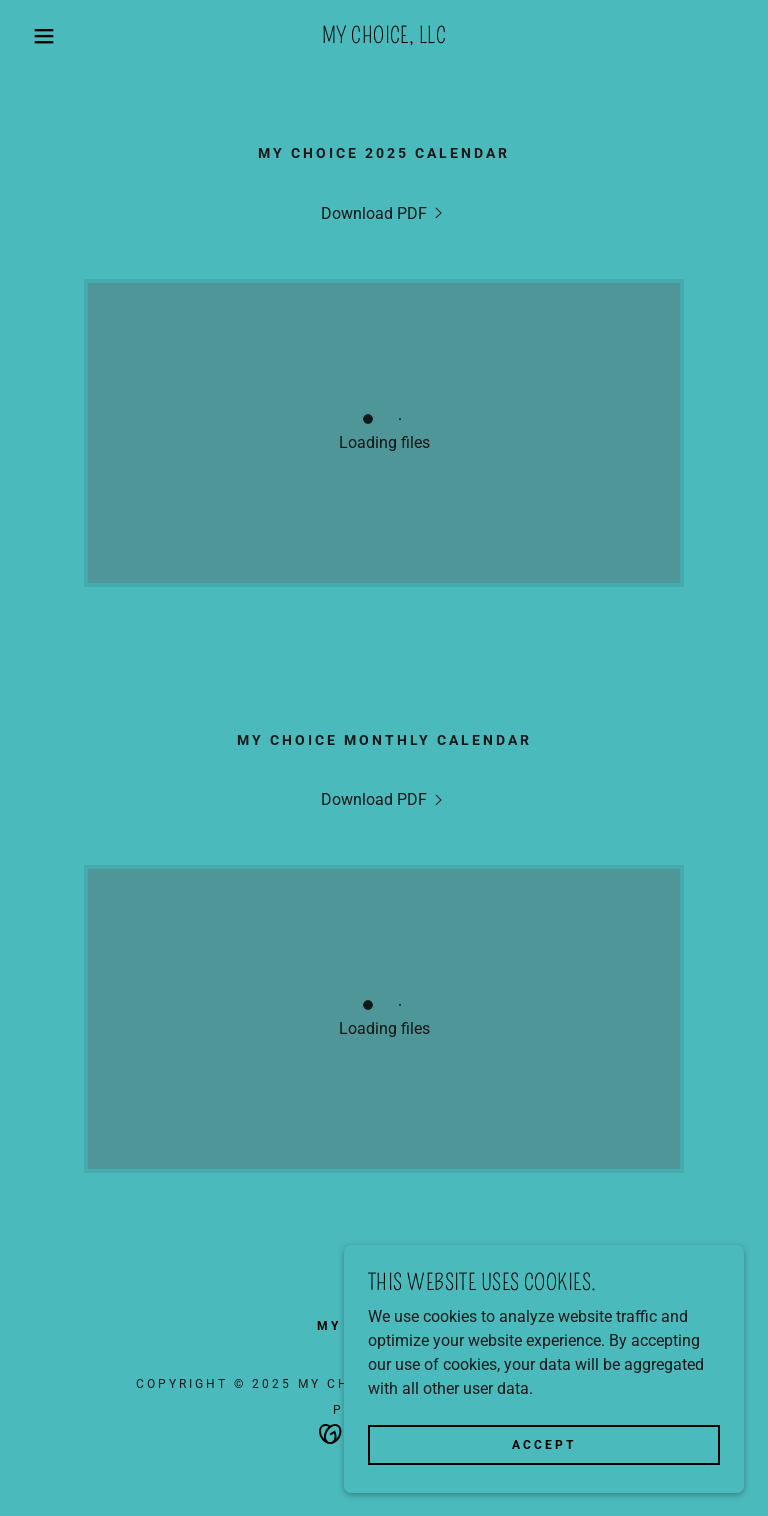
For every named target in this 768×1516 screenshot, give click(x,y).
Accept (544, 1444)
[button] (38, 36)
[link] (384, 37)
